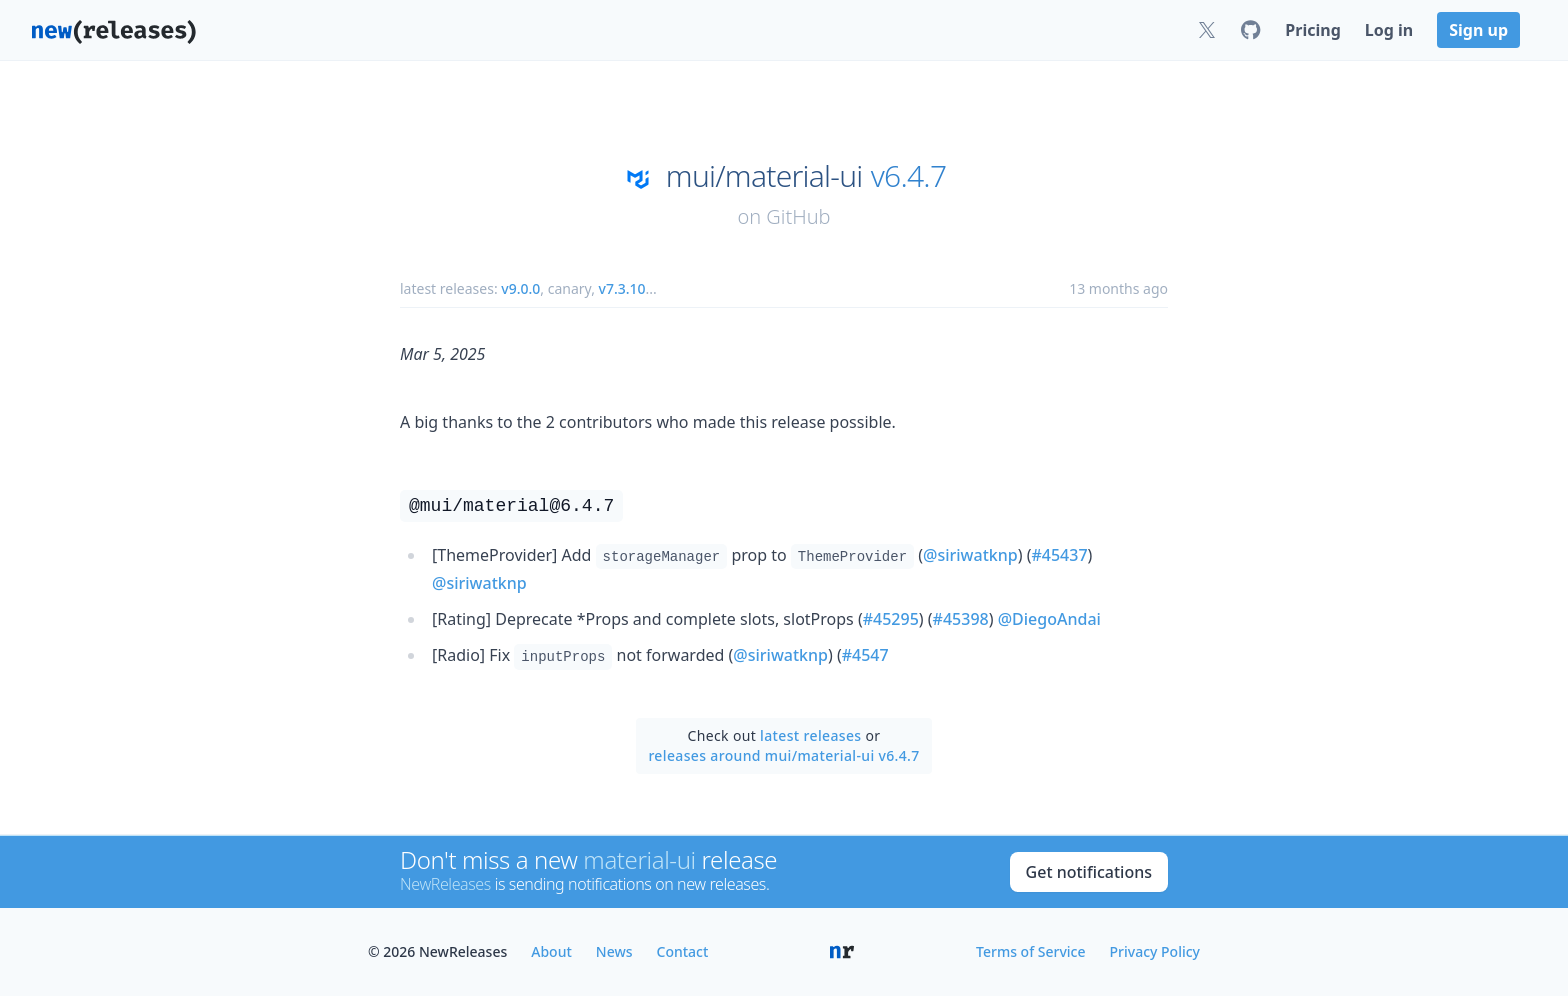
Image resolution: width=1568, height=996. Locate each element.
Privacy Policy (1155, 951)
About (551, 951)
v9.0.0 (520, 288)
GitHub (798, 216)
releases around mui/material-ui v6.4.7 (783, 755)
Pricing (1312, 30)
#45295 (891, 619)
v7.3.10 (622, 288)
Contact (683, 951)
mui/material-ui (764, 176)
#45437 (1059, 555)
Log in (1389, 30)
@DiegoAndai (1049, 619)
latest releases (810, 735)
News (614, 951)
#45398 (961, 619)
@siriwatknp (970, 555)
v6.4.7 (909, 176)
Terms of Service (1030, 951)
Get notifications (1089, 872)
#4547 (865, 655)
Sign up (1478, 30)
